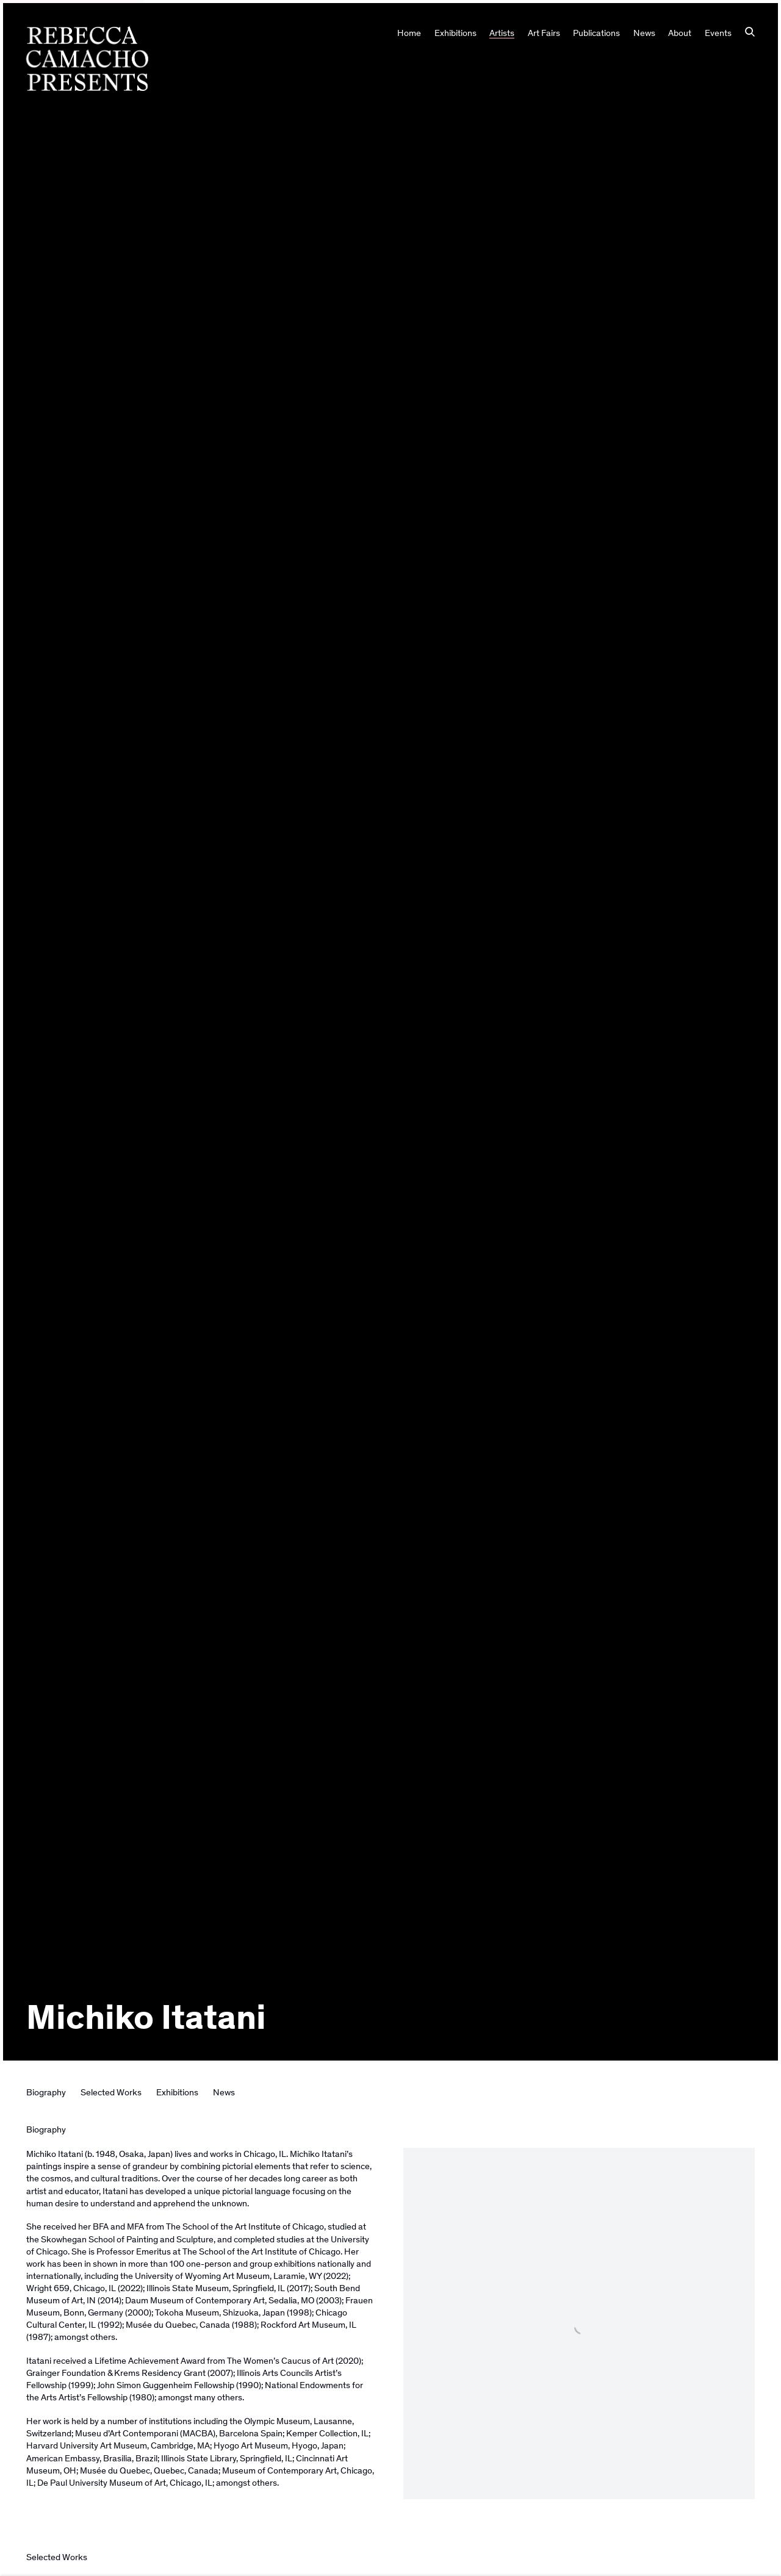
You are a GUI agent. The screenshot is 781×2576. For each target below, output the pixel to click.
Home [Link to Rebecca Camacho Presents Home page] (409, 32)
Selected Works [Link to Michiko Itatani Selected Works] (111, 2092)
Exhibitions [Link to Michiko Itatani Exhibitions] (177, 2092)
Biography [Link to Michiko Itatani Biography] (46, 2092)
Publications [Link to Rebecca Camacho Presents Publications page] (596, 32)
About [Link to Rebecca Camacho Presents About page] (679, 32)
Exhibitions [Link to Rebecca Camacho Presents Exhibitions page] (455, 32)
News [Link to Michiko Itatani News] (224, 2092)
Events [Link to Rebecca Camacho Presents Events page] (718, 32)
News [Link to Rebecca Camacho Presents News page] (644, 32)
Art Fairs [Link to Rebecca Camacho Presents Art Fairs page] (544, 32)
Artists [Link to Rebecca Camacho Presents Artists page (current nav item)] (501, 32)
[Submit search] (750, 33)
